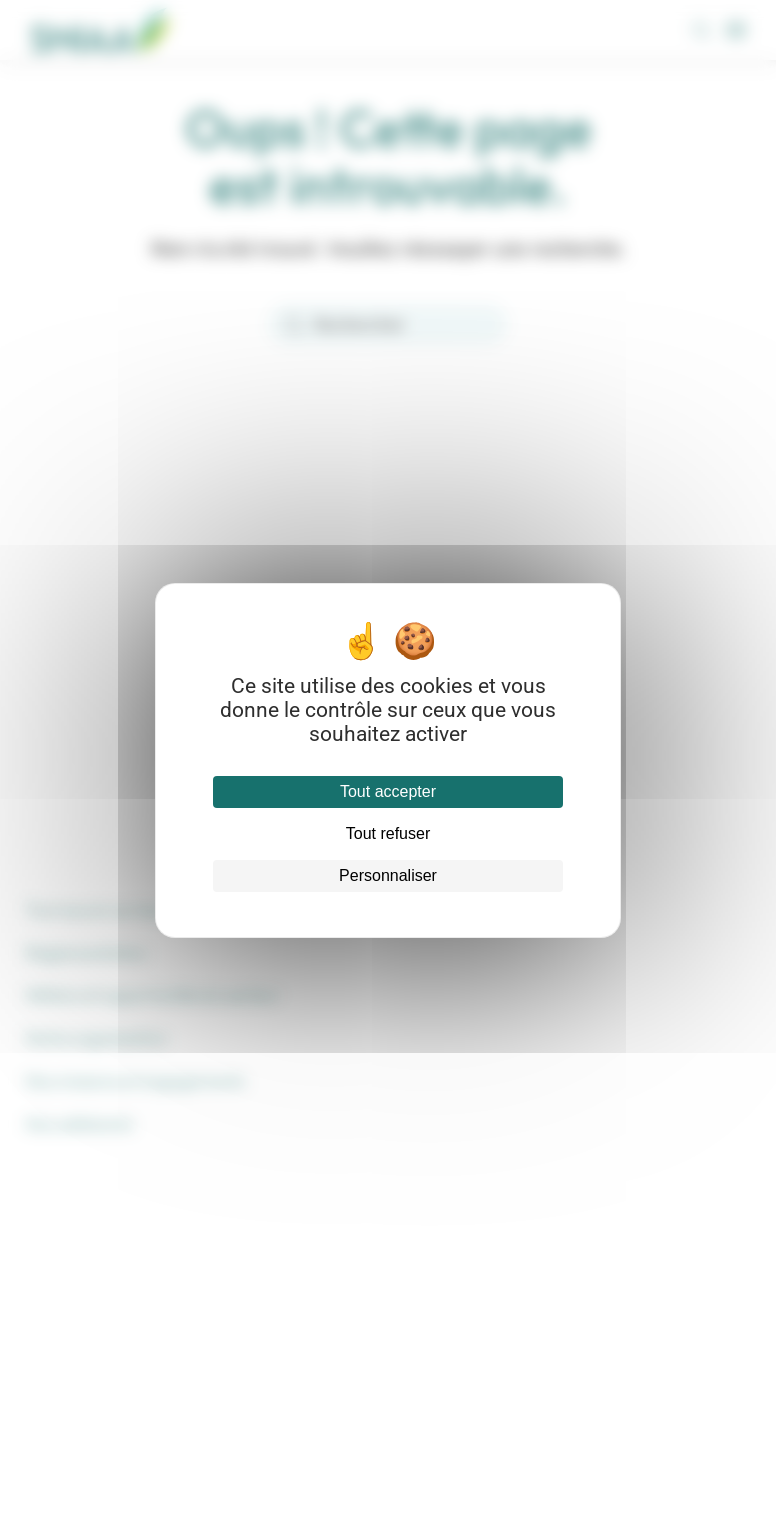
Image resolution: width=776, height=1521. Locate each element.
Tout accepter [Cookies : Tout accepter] (388, 791)
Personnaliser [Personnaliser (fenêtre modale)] (388, 875)
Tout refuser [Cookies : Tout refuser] (388, 833)
